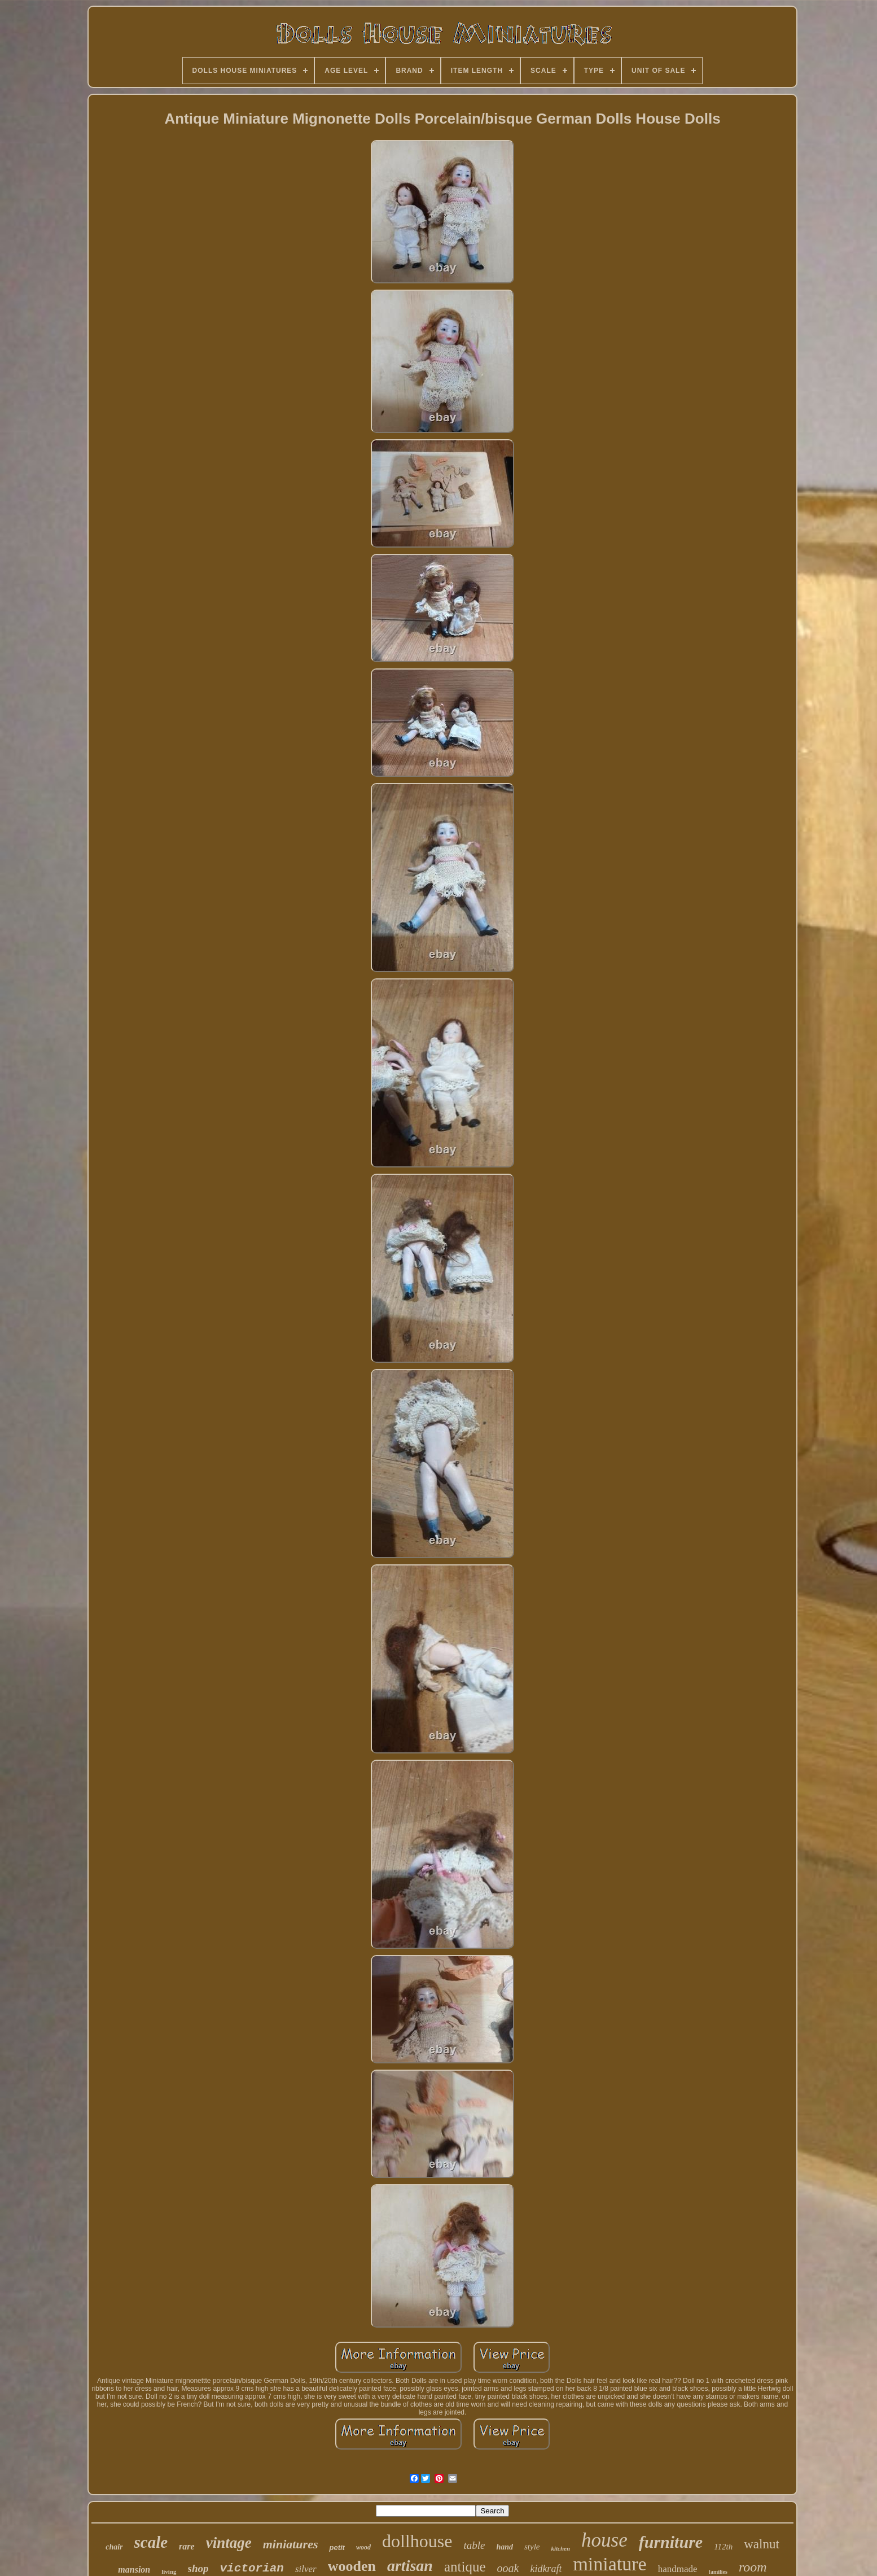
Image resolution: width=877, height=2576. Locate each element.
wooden (352, 2566)
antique (465, 2566)
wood (363, 2547)
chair (114, 2547)
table (474, 2545)
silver (306, 2569)
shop (198, 2568)
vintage (229, 2542)
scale (151, 2542)
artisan (410, 2565)
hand (504, 2547)
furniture (671, 2542)
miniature (609, 2563)
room (753, 2567)
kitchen (560, 2548)
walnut (761, 2544)
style (532, 2546)
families (718, 2572)
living (168, 2571)
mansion (134, 2569)
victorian (252, 2568)
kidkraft (546, 2568)
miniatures (290, 2544)
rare (187, 2546)
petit (336, 2547)
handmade (678, 2569)
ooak (508, 2568)
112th (723, 2546)
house (604, 2540)
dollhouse (417, 2541)
